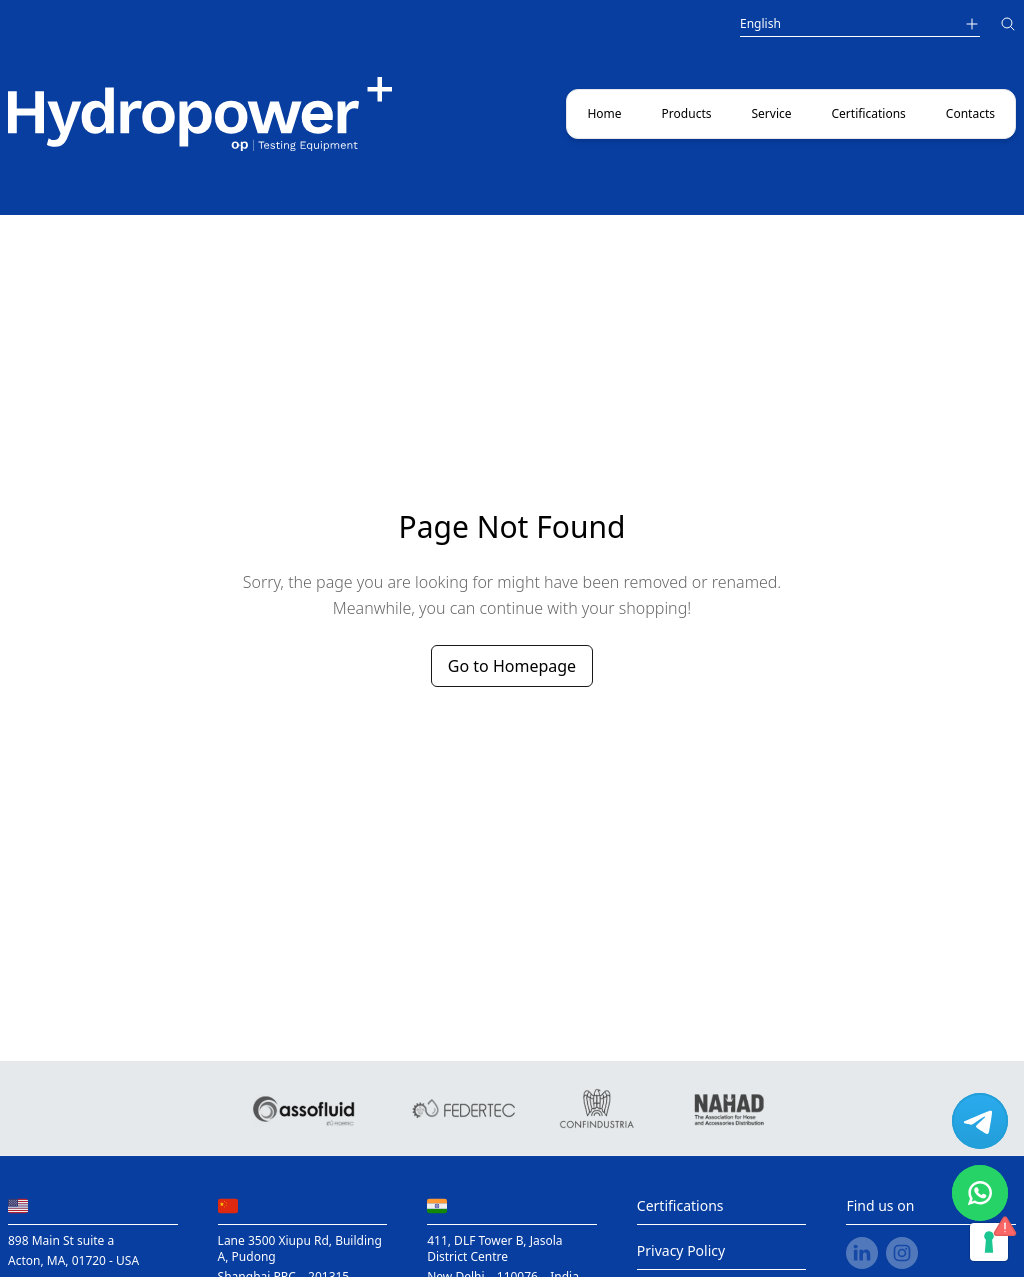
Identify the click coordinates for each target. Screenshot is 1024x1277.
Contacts (970, 113)
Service (771, 113)
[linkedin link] (862, 1253)
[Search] (1008, 26)
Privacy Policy (681, 1250)
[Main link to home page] (200, 114)
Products (687, 113)
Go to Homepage (512, 666)
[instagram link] (902, 1253)
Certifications (869, 113)
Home (604, 113)
